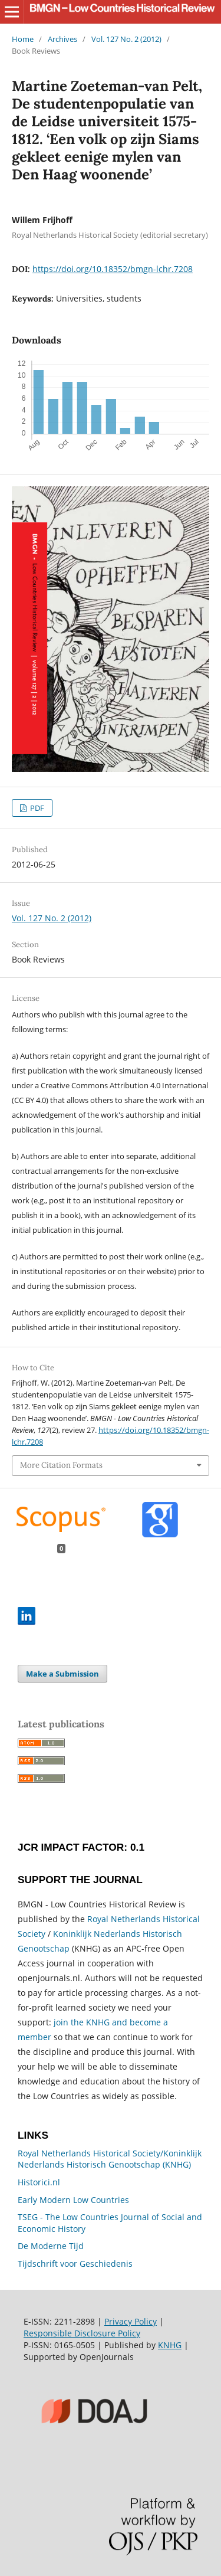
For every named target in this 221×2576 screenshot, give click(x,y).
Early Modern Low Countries (73, 2199)
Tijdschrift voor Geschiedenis (75, 2263)
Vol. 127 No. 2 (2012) (126, 39)
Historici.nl (39, 2182)
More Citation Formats (61, 1465)
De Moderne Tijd (51, 2245)
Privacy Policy (130, 2321)
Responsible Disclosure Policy (82, 2333)
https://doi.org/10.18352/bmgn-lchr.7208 (112, 268)
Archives (62, 39)
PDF (36, 808)
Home (23, 39)
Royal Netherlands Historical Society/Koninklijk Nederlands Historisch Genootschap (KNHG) (110, 2159)
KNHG (170, 2345)
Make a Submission (62, 1673)
